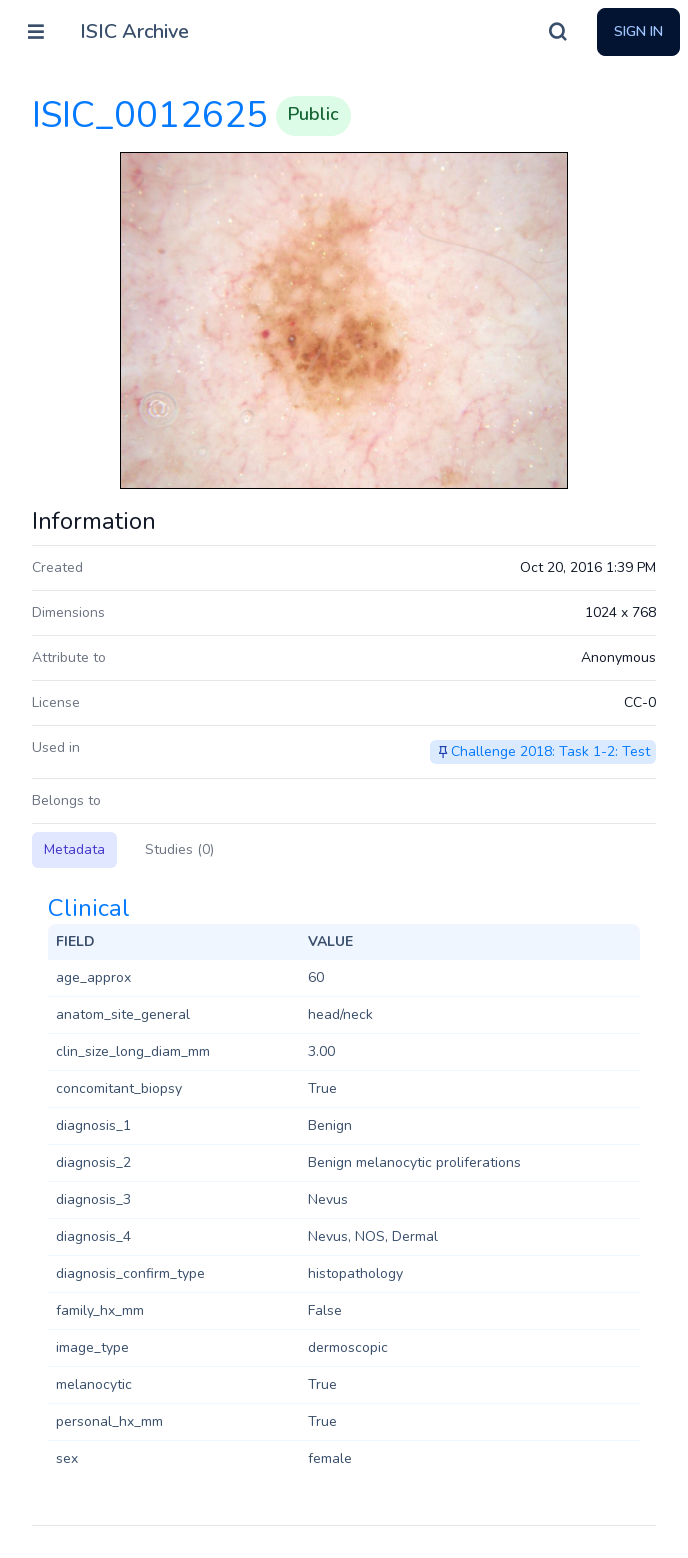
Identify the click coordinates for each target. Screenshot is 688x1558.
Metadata (74, 849)
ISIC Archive (134, 31)
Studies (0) (179, 849)
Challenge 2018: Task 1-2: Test (550, 751)
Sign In (638, 31)
